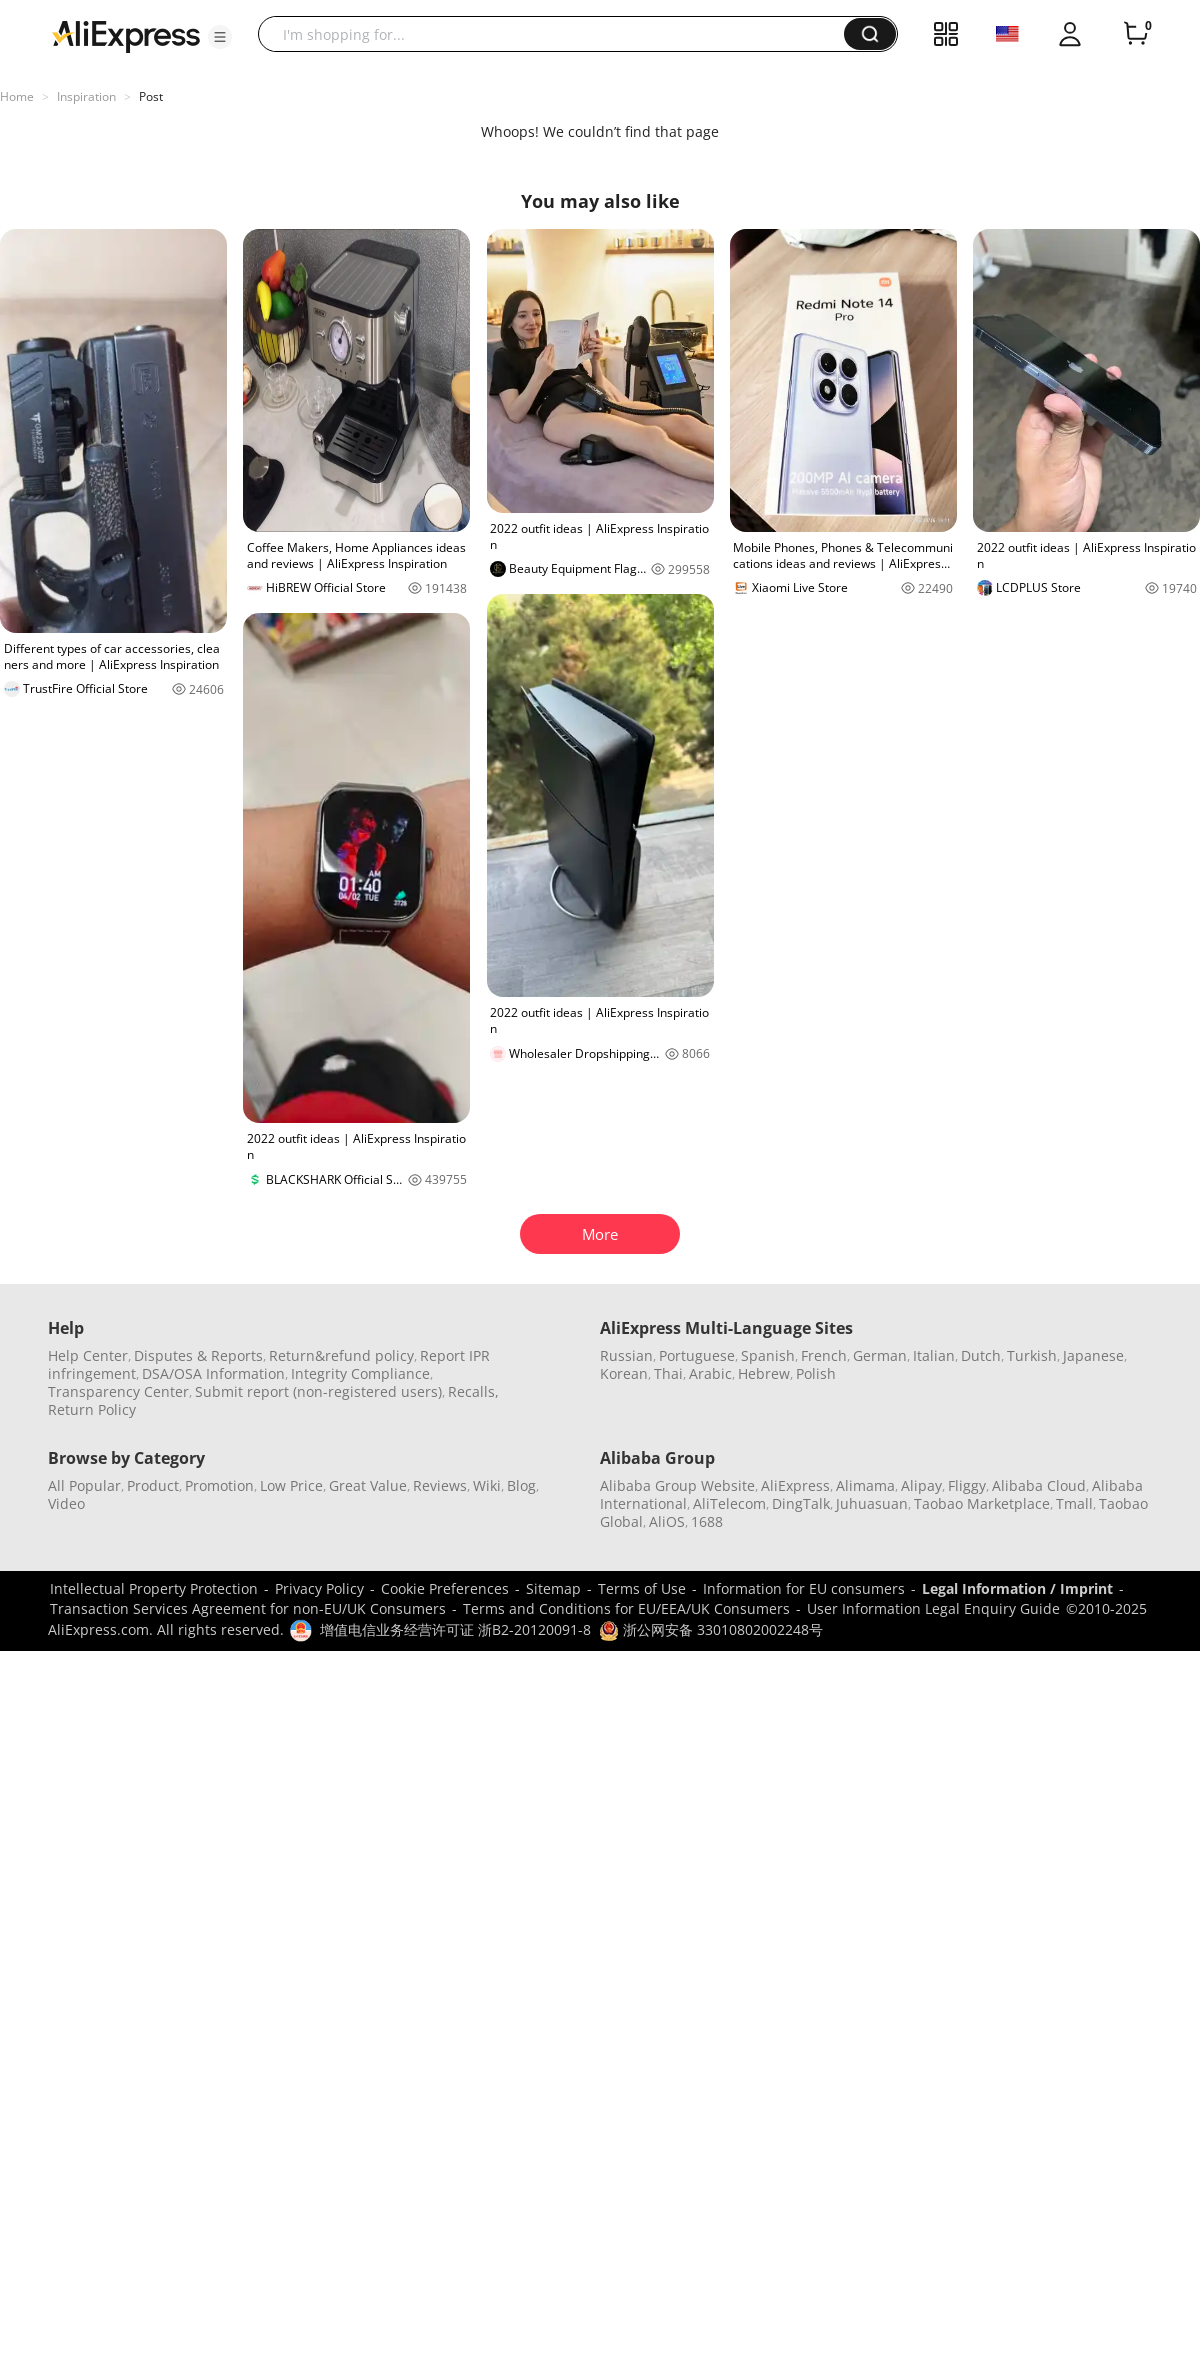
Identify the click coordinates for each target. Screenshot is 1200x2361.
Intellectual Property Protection (154, 1588)
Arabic (710, 1373)
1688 (707, 1521)
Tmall (1074, 1503)
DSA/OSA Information (213, 1373)
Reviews (440, 1485)
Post (151, 96)
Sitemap (553, 1588)
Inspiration (86, 96)
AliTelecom (729, 1503)
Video (66, 1503)
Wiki (487, 1485)
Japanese (1093, 1355)
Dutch (981, 1355)
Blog (521, 1485)
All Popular (84, 1485)
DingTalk (801, 1503)
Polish (816, 1373)
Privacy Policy (319, 1588)
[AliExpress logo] (126, 35)
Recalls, (473, 1391)
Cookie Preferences (445, 1588)
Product (153, 1485)
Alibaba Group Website (677, 1485)
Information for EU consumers (804, 1588)
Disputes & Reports (198, 1355)
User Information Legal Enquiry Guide (933, 1608)
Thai (668, 1373)
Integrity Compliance (360, 1373)
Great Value (368, 1485)
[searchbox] (558, 34)
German (880, 1355)
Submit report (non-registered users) (318, 1391)
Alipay (921, 1485)
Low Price (291, 1485)
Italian (934, 1355)
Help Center (88, 1355)
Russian (626, 1355)
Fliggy (967, 1485)
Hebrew (764, 1373)
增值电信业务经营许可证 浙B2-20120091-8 (455, 1629)
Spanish (768, 1355)
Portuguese (697, 1355)
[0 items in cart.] (1136, 34)
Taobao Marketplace (982, 1503)
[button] (220, 37)
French (824, 1355)
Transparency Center (118, 1391)
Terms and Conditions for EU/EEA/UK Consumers (626, 1608)
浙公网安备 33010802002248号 (711, 1629)
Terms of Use (642, 1588)
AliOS (667, 1521)
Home (17, 96)
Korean (624, 1373)
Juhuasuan (872, 1503)
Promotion (219, 1485)
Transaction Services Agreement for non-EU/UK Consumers (248, 1608)
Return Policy (92, 1409)
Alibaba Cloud (1039, 1485)
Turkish (1032, 1355)
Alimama (865, 1485)
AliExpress (795, 1485)
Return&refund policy (341, 1355)
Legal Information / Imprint (1017, 1588)
